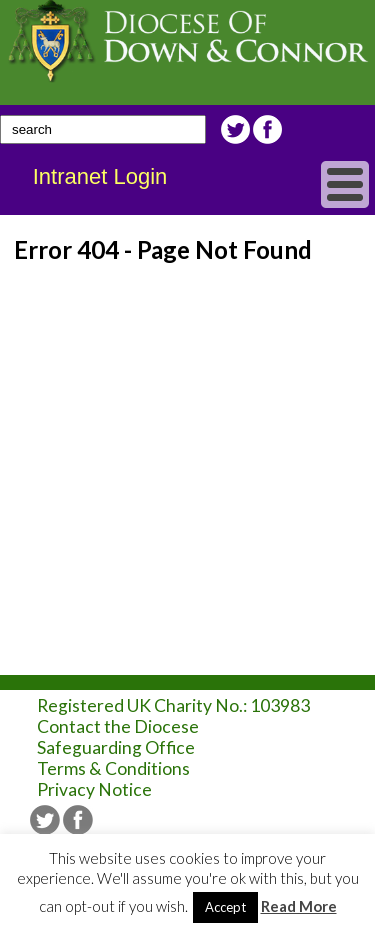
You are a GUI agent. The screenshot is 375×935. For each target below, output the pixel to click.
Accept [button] (225, 907)
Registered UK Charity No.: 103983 (173, 705)
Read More (299, 906)
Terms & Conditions (113, 768)
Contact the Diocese (118, 726)
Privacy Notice (94, 789)
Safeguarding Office (116, 747)
